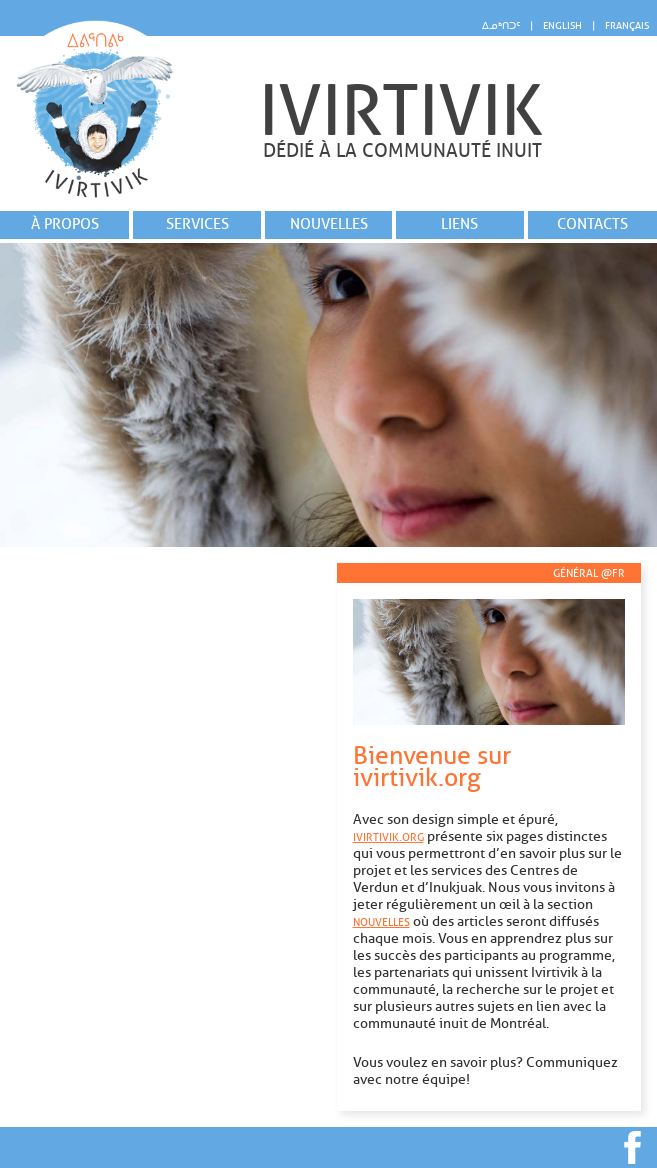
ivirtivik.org (388, 837)
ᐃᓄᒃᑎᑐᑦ (501, 25)
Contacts (592, 224)
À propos (65, 224)
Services (197, 224)
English (562, 25)
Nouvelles (329, 224)
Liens (459, 224)
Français (627, 25)
